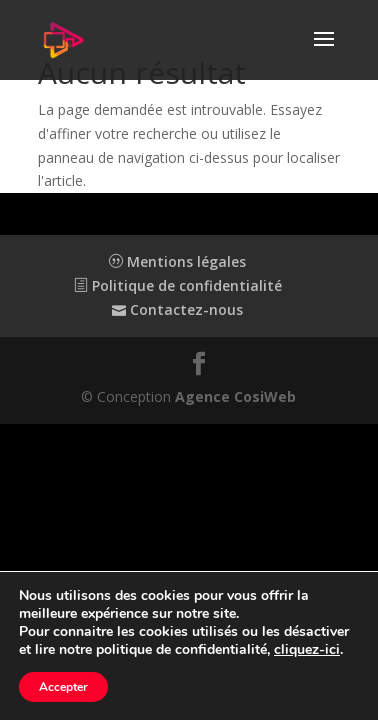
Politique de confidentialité (178, 285)
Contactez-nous (177, 309)
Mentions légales (177, 261)
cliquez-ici (307, 650)
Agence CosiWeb (235, 396)
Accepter (63, 687)
